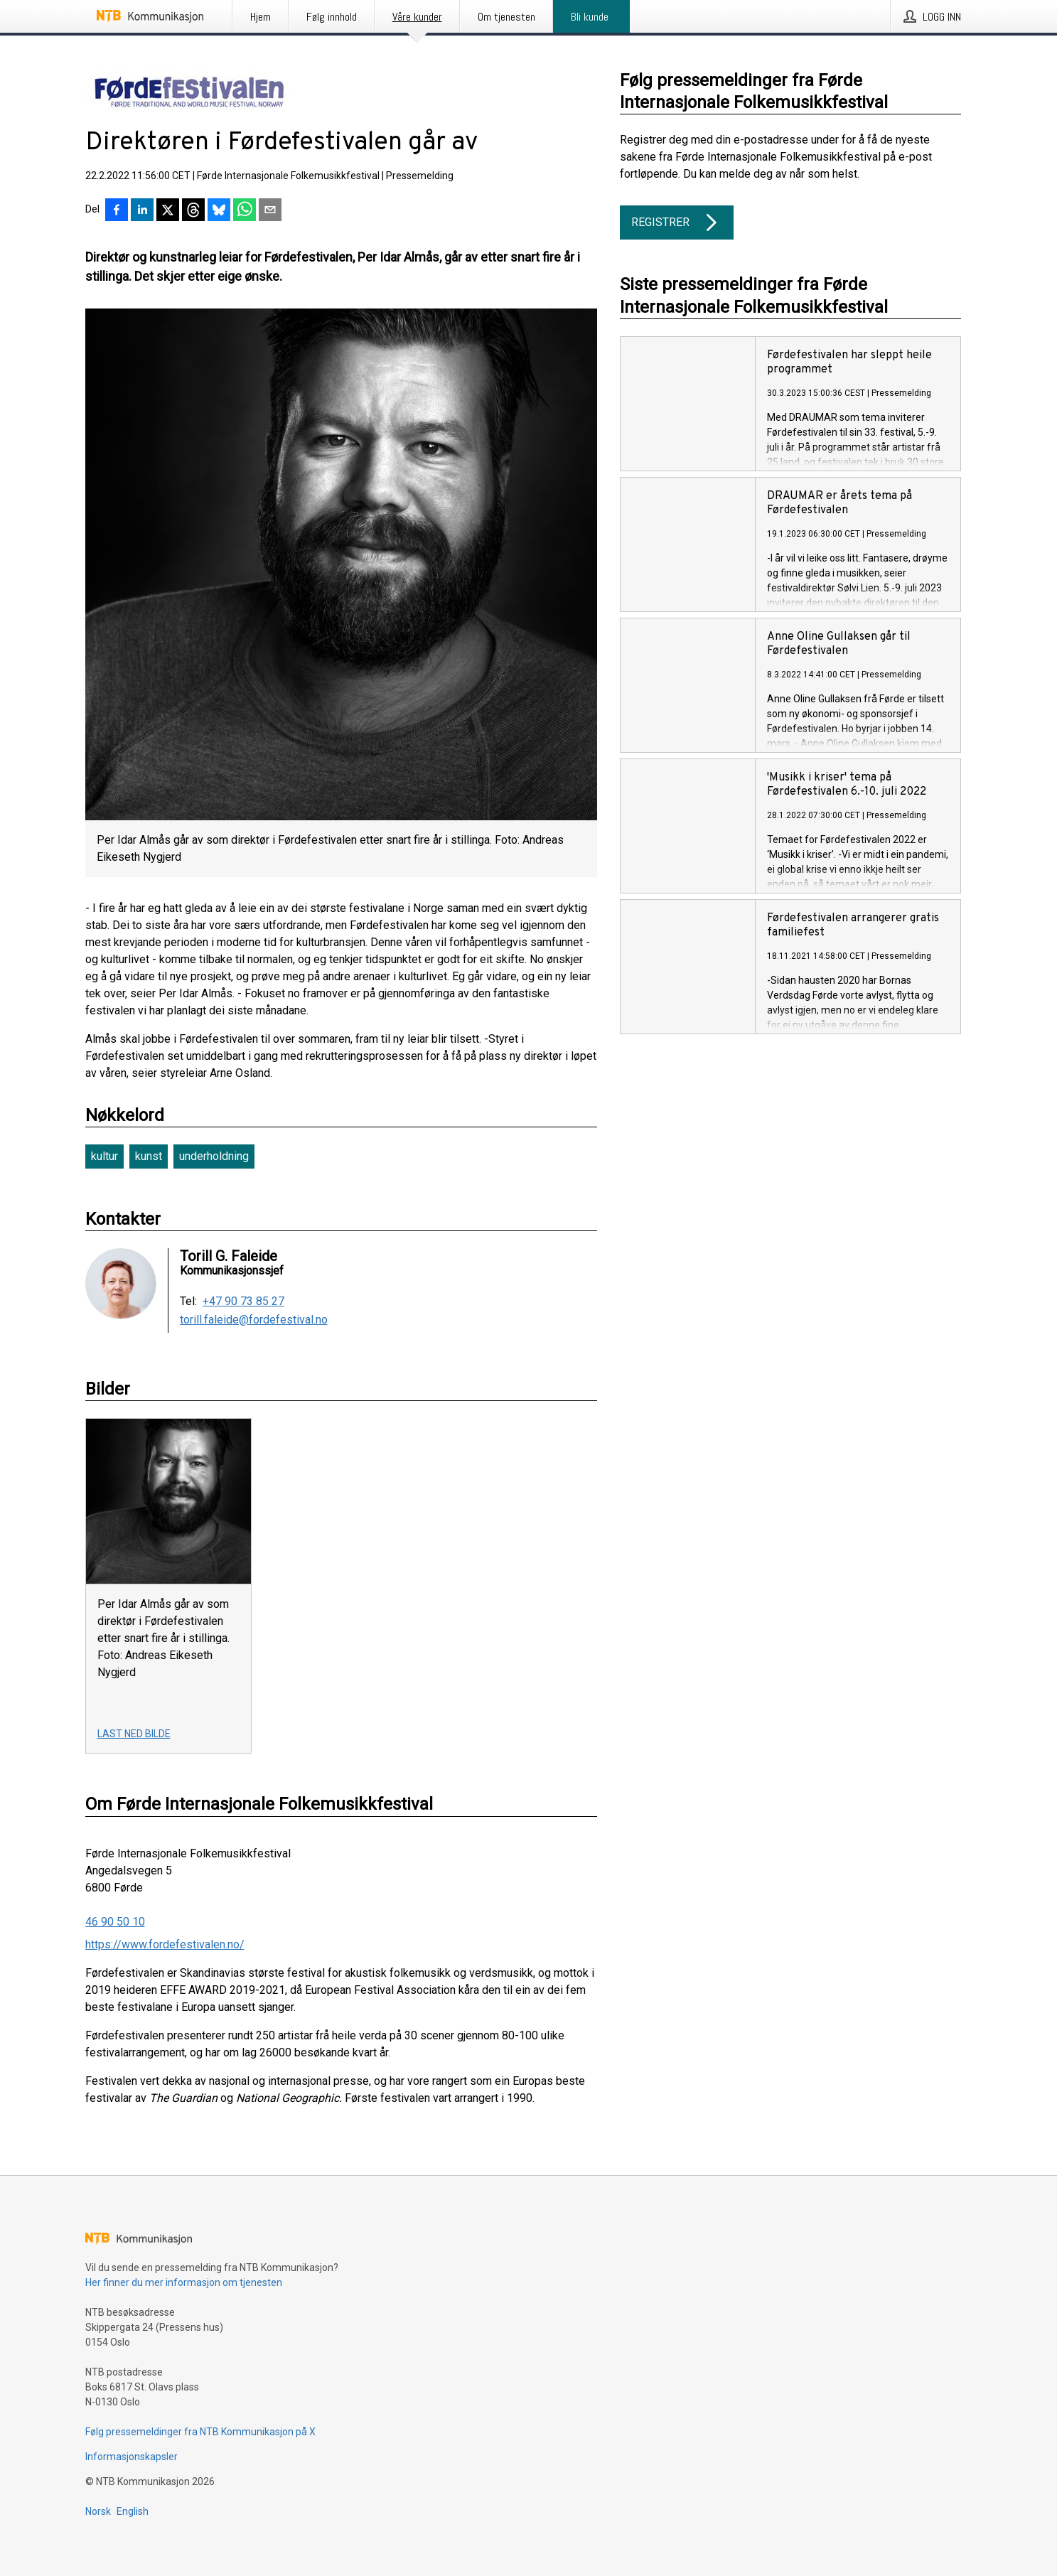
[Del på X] (167, 211)
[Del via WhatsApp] (244, 211)
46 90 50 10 (115, 1921)
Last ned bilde (134, 1733)
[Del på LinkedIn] (142, 211)
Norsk (98, 2511)
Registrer (676, 222)
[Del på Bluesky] (219, 211)
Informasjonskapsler (131, 2456)
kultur (104, 1156)
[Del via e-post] (270, 211)
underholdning (214, 1156)
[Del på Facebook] (116, 211)
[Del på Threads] (193, 211)
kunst (148, 1156)
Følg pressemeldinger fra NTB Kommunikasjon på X (200, 2431)
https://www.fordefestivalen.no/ (165, 1944)
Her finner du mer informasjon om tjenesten (183, 2282)
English (133, 2511)
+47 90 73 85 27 (243, 1301)
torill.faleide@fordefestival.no (254, 1320)
